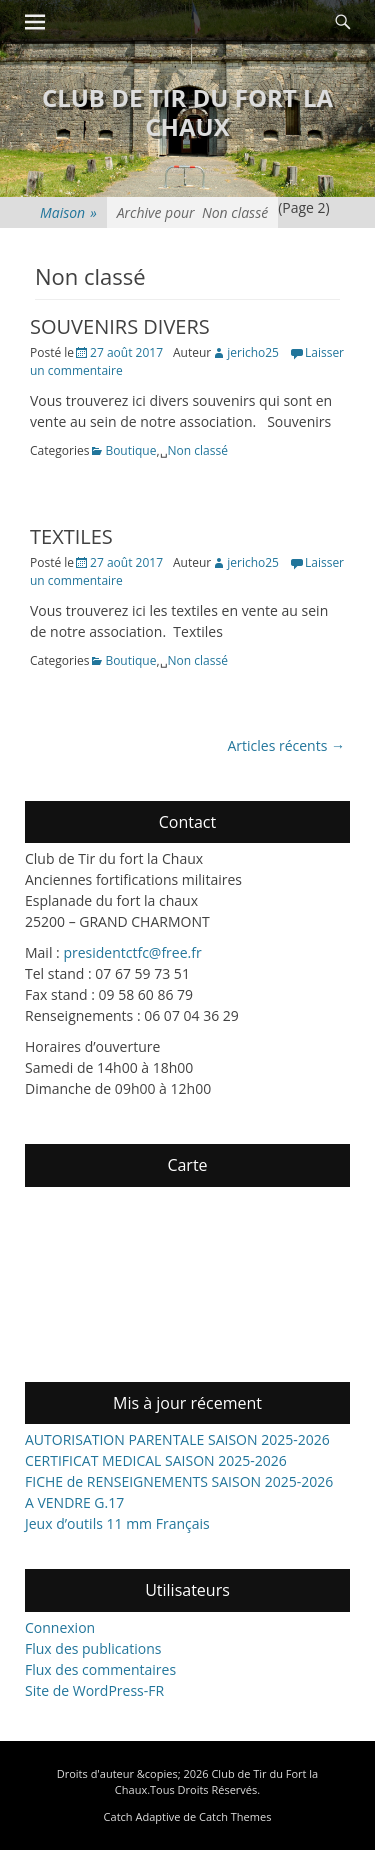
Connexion (60, 1627)
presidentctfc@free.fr (132, 952)
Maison (68, 212)
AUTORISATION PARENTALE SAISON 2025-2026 (177, 1439)
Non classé (198, 450)
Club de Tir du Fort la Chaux (187, 112)
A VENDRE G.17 (74, 1502)
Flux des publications (93, 1648)
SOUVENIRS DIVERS (120, 326)
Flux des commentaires (100, 1669)
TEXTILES (71, 536)
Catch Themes (235, 1816)
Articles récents (286, 745)
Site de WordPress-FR (94, 1690)
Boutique (130, 450)
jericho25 (253, 352)
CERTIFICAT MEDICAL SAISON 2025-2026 (156, 1460)
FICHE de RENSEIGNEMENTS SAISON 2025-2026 (179, 1481)
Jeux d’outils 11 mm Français (117, 1523)
